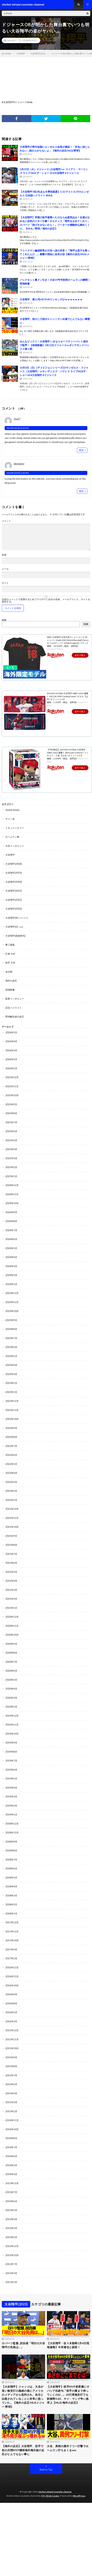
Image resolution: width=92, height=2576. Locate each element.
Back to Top (46, 2469)
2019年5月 (11, 1778)
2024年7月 (11, 1230)
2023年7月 (11, 1338)
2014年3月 (11, 2174)
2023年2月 (11, 1383)
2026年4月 (11, 1041)
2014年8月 (11, 2138)
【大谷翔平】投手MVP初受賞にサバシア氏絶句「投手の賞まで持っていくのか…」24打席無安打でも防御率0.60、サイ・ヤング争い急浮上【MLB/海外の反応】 (68, 2394)
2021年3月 (11, 1589)
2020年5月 (11, 1679)
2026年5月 (11, 1032)
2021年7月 (11, 1553)
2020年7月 (11, 1661)
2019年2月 (11, 1805)
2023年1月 (11, 1392)
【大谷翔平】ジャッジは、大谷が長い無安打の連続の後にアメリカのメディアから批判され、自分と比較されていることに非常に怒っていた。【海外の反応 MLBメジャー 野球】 (23, 2396)
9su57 (17, 418)
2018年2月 (11, 1904)
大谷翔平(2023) (29, 40)
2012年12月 (12, 2246)
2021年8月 (11, 1544)
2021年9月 (11, 1535)
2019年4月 (11, 1787)
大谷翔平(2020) (13, 881)
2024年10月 (12, 1203)
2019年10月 (12, 1733)
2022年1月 (11, 1500)
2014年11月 (12, 2120)
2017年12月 (12, 1922)
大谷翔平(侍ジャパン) (16, 917)
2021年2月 (11, 1598)
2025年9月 (11, 1104)
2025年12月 (12, 1077)
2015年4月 (11, 2093)
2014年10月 (12, 2129)
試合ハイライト (13, 1007)
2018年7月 (11, 1859)
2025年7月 (11, 1122)
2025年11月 (12, 1086)
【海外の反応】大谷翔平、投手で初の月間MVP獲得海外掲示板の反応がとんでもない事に (23, 2450)
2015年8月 (11, 2066)
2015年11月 (12, 2039)
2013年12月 (12, 2183)
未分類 (8, 971)
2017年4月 (11, 1949)
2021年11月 (12, 1518)
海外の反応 (11, 980)
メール (5, 569)
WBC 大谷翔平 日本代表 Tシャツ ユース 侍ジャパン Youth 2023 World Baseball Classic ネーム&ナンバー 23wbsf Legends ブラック (68, 640)
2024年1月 (11, 1284)
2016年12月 (12, 1967)
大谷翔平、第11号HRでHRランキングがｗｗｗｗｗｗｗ (51, 299)
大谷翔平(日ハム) (14, 926)
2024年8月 (11, 1221)
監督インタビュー (14, 998)
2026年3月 (11, 1050)
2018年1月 (11, 1913)
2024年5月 (11, 1248)
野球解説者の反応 (14, 1016)
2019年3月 (11, 1796)
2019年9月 (11, 1742)
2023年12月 (12, 1293)
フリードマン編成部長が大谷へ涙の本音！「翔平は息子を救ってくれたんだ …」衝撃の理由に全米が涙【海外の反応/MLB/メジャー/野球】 (55, 254)
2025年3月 (11, 1158)
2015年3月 (11, 2102)
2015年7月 (11, 2075)
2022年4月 (11, 1472)
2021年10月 (12, 1526)
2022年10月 (12, 1419)
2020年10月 (12, 1634)
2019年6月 (11, 1769)
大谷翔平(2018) (13, 863)
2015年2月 (11, 2111)
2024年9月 (11, 1212)
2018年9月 (11, 1841)
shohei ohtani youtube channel (55, 2491)
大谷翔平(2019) (13, 872)
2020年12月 (12, 1616)
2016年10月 (12, 1985)
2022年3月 (11, 1482)
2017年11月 (12, 1931)
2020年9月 (11, 1643)
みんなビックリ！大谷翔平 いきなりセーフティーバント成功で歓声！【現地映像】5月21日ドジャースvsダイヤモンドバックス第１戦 (54, 345)
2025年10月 (12, 1095)
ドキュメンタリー (14, 827)
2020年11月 (12, 1625)
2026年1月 (11, 1068)
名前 (4, 555)
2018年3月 (11, 1895)
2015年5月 (11, 2084)
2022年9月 (11, 1428)
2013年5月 (11, 2210)
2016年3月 (11, 2021)
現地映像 (10, 989)
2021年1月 (11, 1607)
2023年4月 (11, 1365)
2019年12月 (12, 1715)
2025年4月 (11, 1149)
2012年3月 (11, 2273)
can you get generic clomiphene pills (56, 438)
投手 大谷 (10, 962)
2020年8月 (11, 1652)
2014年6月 (11, 2156)
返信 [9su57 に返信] (81, 450)
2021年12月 (12, 1508)
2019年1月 (11, 1814)
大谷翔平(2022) (13, 899)
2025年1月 (11, 1176)
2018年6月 (11, 1868)
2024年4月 (11, 1257)
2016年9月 (11, 1994)
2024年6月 (11, 1239)
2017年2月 (11, 1958)
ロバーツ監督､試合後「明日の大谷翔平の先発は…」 (23, 2345)
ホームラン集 (12, 836)
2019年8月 (11, 1751)
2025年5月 (11, 1140)
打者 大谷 (10, 953)
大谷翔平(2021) (13, 890)
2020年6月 (11, 1670)
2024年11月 (12, 1194)
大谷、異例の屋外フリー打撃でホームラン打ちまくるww (68, 2448)
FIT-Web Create (50, 2495)
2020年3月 (11, 1697)
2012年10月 (12, 2255)
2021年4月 (11, 1580)
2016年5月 (11, 2012)
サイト (5, 583)
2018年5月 (11, 1877)
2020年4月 (11, 1688)
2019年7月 (11, 1760)
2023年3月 (11, 1374)
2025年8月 (11, 1113)
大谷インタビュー (14, 845)
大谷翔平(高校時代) (15, 935)
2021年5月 (11, 1571)
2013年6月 (11, 2201)
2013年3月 (11, 2228)
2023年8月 (11, 1329)
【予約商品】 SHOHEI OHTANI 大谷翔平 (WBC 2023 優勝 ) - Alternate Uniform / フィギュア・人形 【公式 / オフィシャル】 (68, 752)
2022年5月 (11, 1464)
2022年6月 (11, 1454)
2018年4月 (11, 1886)
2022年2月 (11, 1490)
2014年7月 (11, 2147)
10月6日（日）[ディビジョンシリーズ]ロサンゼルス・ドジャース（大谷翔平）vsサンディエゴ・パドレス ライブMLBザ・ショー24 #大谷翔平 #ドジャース (54, 371)
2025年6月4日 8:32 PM (17, 428)
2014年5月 (11, 2165)
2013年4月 (11, 2219)
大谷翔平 (10, 854)
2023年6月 (11, 1347)
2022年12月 (12, 1401)
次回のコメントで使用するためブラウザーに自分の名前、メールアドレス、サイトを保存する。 (46, 600)
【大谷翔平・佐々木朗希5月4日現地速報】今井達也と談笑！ (68, 2345)
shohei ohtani (12, 809)
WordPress (79, 2495)
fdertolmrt (19, 463)
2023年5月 (11, 1356)
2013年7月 (11, 2192)
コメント (6, 521)
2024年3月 (11, 1266)
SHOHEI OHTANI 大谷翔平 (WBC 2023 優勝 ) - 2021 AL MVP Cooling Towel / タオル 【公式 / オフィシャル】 (67, 696)
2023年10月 (12, 1311)
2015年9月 (11, 2057)
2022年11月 (12, 1410)
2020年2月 (11, 1706)
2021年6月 (11, 1562)
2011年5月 (11, 2282)
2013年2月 (11, 2237)
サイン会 (10, 818)
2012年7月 (11, 2264)
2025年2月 (11, 1167)
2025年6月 (11, 1131)
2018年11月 (12, 1832)
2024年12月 (12, 1185)
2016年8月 (11, 2003)
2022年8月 (11, 1437)
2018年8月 (11, 1850)
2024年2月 (11, 1275)
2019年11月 (12, 1724)
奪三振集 (10, 944)
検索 (4, 619)
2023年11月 (12, 1302)
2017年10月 (12, 1940)
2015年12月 (12, 2030)
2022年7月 (11, 1446)
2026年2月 (11, 1059)
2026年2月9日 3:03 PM (17, 473)
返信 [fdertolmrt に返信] (81, 491)
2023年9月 (11, 1320)
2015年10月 (12, 2048)
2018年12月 (12, 1823)
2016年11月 (12, 1976)
